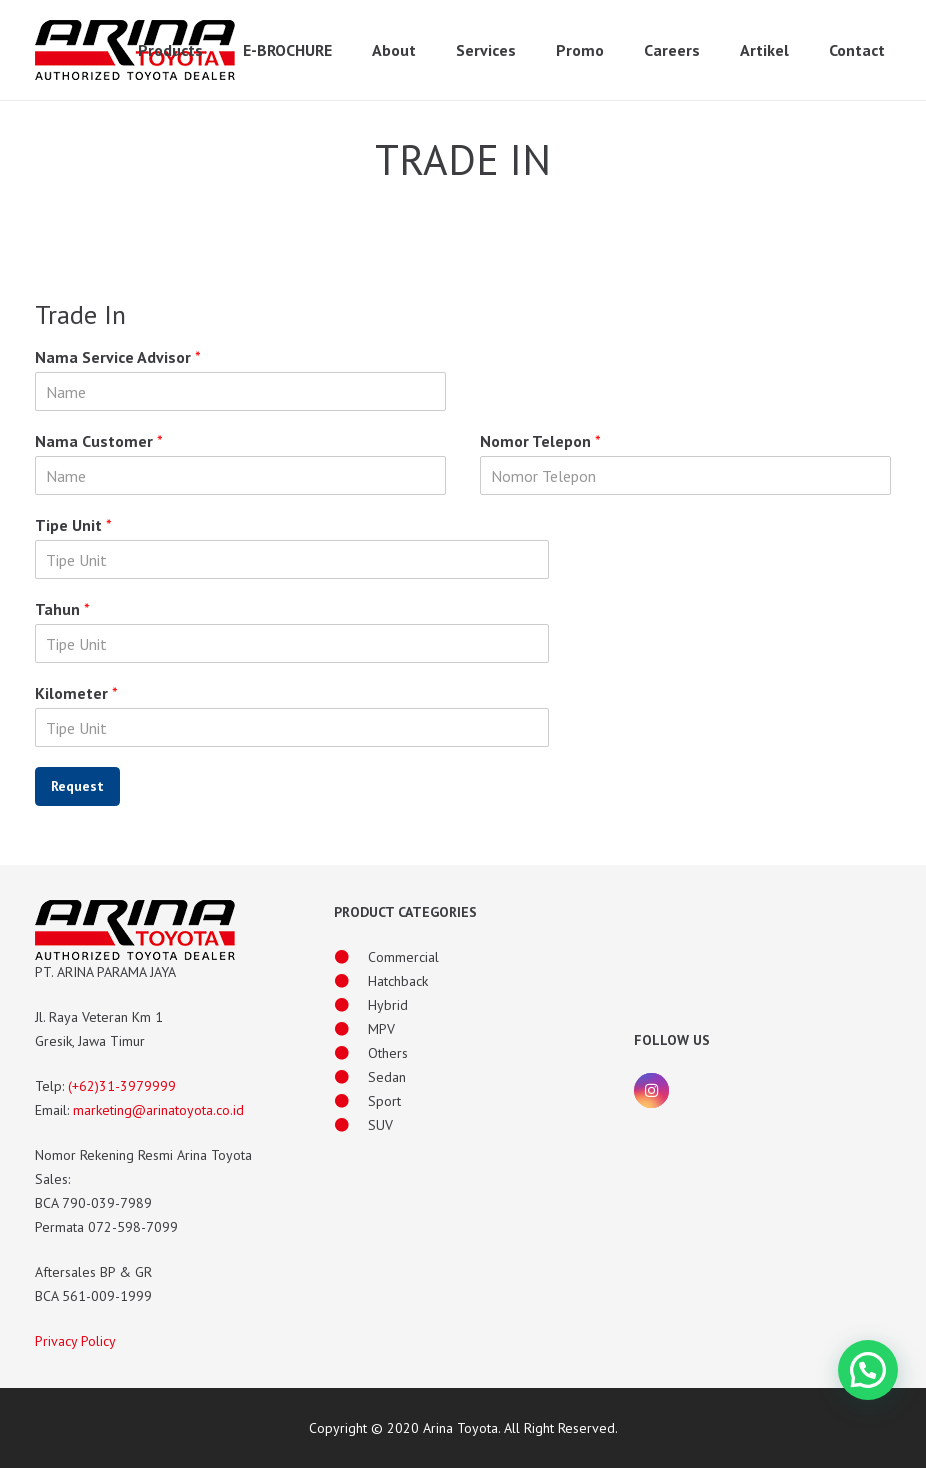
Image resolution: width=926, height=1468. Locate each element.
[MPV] (350, 1029)
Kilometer (76, 693)
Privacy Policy (75, 1341)
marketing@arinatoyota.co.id (158, 1110)
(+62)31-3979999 (122, 1086)
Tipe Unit (73, 525)
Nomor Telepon (540, 441)
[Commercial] (350, 957)
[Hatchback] (350, 981)
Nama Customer (99, 441)
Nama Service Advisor (118, 357)
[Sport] (350, 1101)
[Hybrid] (350, 1005)
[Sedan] (350, 1077)
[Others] (350, 1053)
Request (77, 786)
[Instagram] (651, 1090)
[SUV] (350, 1125)
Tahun (62, 609)
